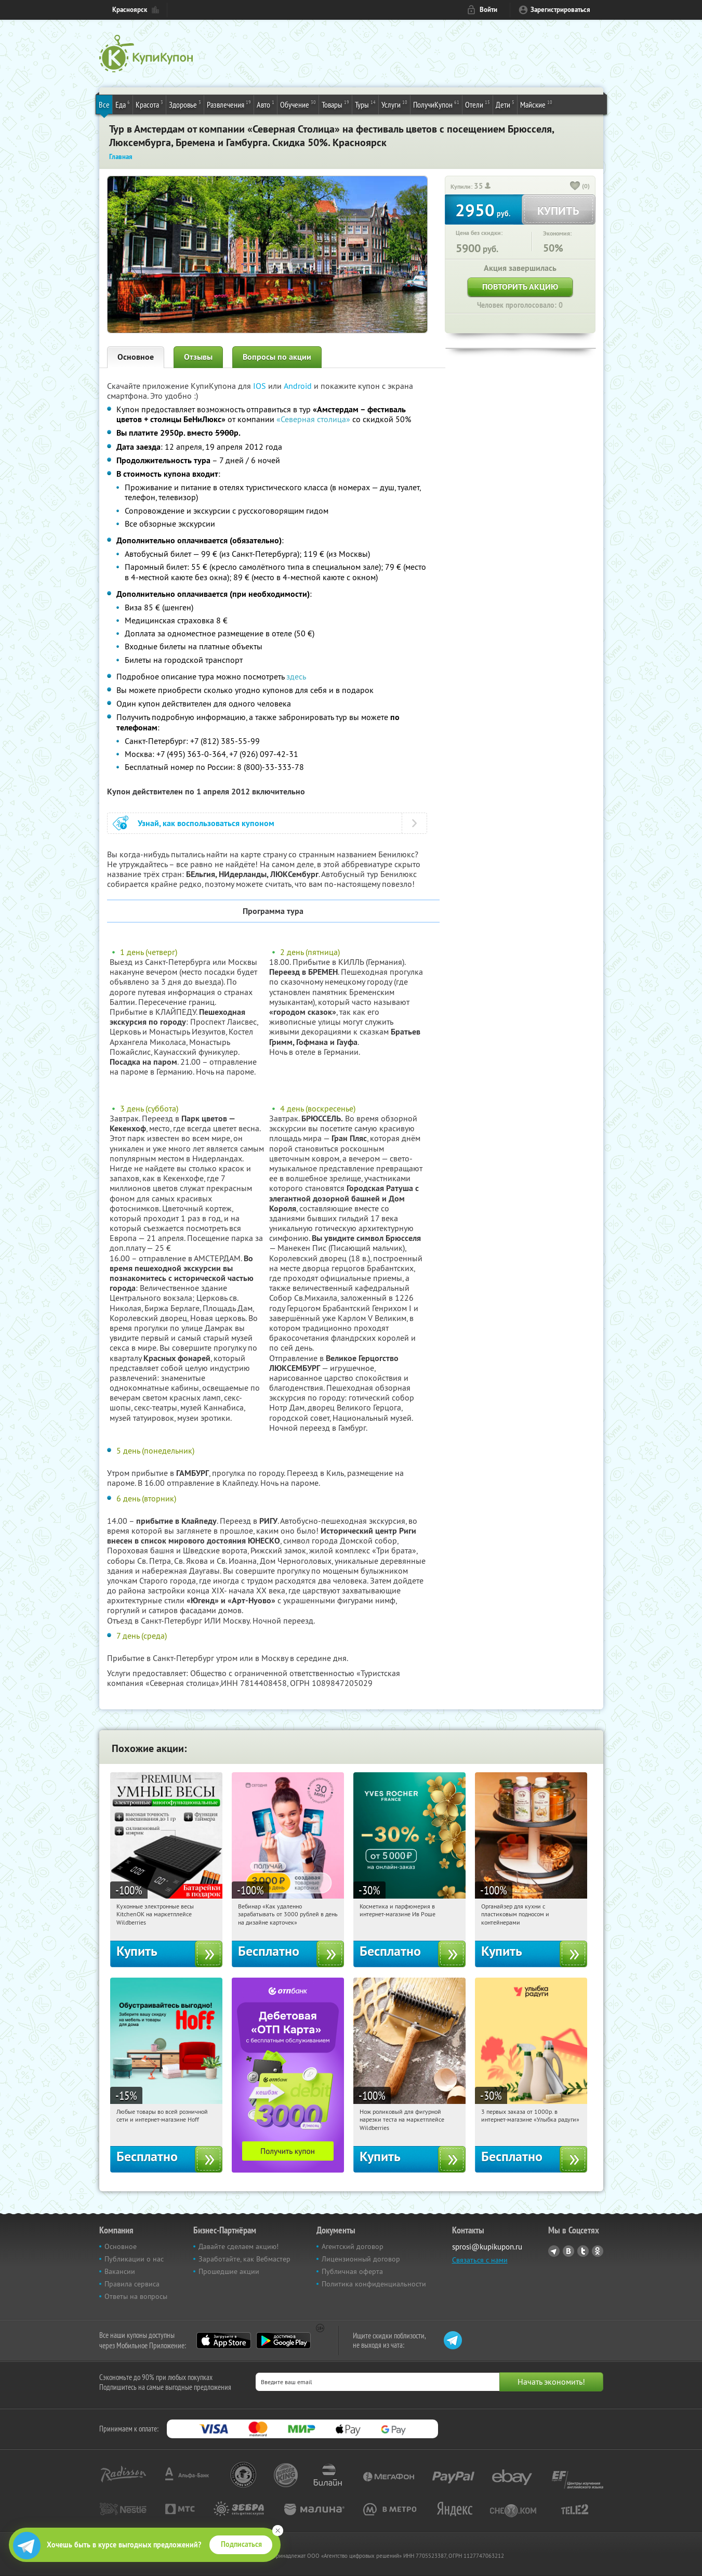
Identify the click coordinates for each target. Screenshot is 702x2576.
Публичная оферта (352, 2271)
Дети (505, 104)
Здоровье (185, 104)
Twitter (583, 2251)
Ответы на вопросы (135, 2296)
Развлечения (229, 104)
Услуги (394, 104)
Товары (335, 104)
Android (299, 386)
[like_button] (575, 186)
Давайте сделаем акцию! (238, 2246)
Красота (149, 104)
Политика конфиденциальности (374, 2284)
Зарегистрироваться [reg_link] (560, 9)
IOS (260, 386)
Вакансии (119, 2271)
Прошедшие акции (228, 2271)
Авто (265, 104)
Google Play (283, 2340)
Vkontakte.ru (568, 2251)
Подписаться (241, 2544)
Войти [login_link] (488, 9)
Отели (477, 104)
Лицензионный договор (361, 2259)
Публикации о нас (134, 2259)
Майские (536, 104)
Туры (365, 104)
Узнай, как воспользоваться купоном (206, 823)
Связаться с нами (480, 2260)
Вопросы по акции (277, 356)
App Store (223, 2340)
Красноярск (129, 9)
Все (104, 104)
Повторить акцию (520, 286)
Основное (135, 356)
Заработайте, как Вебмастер (244, 2259)
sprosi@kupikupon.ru (487, 2247)
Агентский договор (352, 2246)
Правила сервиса (132, 2284)
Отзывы (198, 356)
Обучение (298, 104)
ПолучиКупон (436, 104)
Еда (122, 104)
